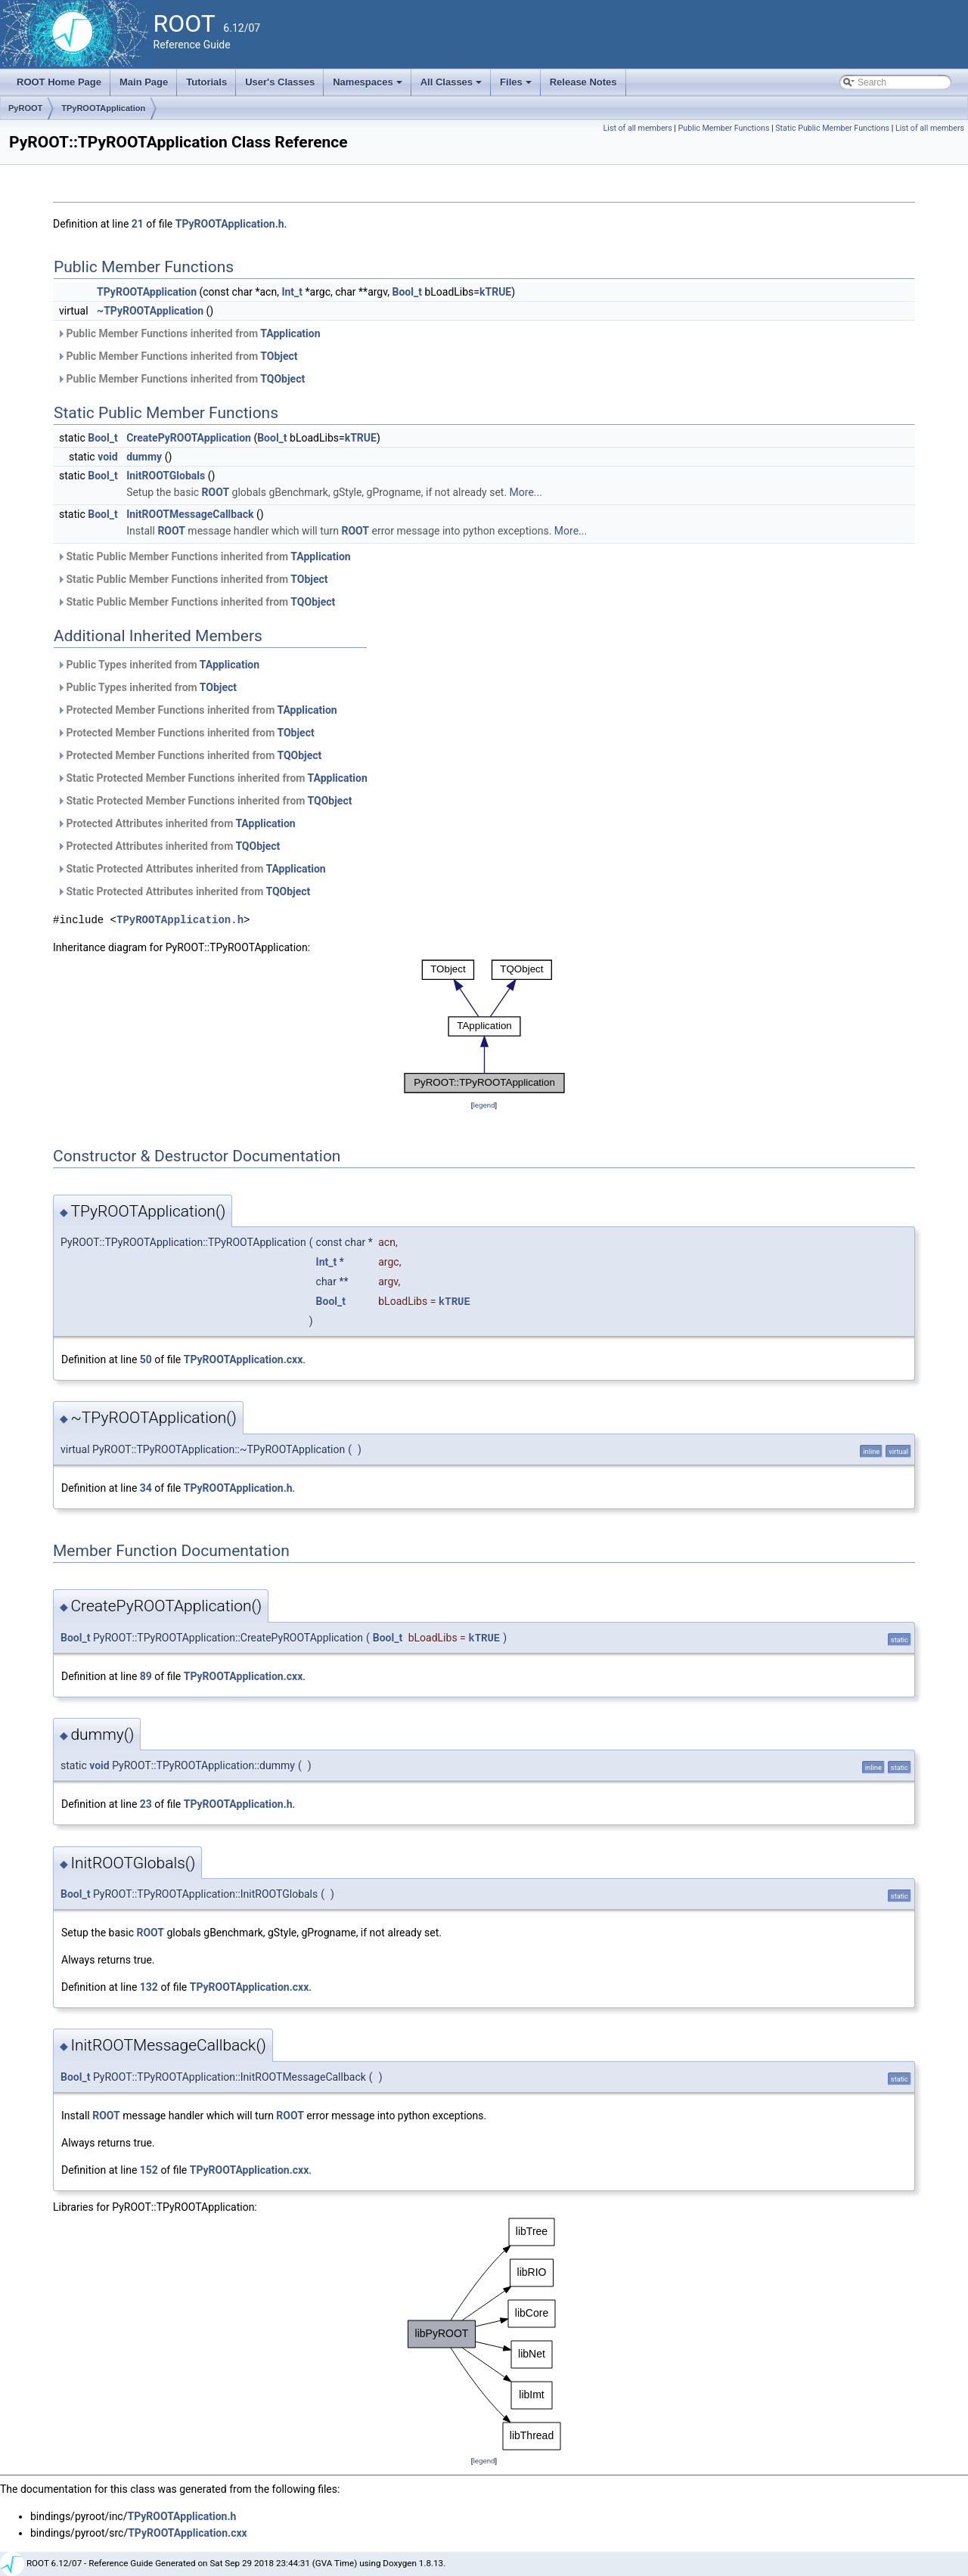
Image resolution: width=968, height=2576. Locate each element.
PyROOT (25, 108)
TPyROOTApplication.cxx (243, 1359)
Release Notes (583, 82)
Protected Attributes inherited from (176, 823)
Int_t (291, 292)
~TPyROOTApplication (150, 311)
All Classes (452, 86)
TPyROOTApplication (103, 108)
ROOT (216, 492)
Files (517, 86)
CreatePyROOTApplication (188, 438)
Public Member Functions (724, 128)
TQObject (282, 379)
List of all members (637, 128)
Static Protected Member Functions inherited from (212, 778)
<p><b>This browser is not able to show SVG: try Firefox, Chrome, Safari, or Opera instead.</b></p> (484, 1026)
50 (146, 1359)
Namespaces (369, 86)
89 (146, 1676)
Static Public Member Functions (832, 128)
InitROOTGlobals (165, 476)
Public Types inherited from (158, 665)
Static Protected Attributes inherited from (191, 869)
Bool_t (407, 292)
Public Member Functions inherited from (189, 333)
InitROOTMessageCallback (189, 514)
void (107, 457)
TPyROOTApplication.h (229, 224)
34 (146, 1488)
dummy (144, 457)
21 (138, 224)
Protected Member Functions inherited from (197, 710)
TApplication (290, 333)
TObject (278, 356)
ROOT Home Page (59, 82)
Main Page (143, 82)
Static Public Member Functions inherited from (204, 556)
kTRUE (495, 292)
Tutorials (206, 82)
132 (149, 1987)
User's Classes (280, 82)
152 (149, 2170)
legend (484, 1105)
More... (526, 492)
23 (146, 1804)
